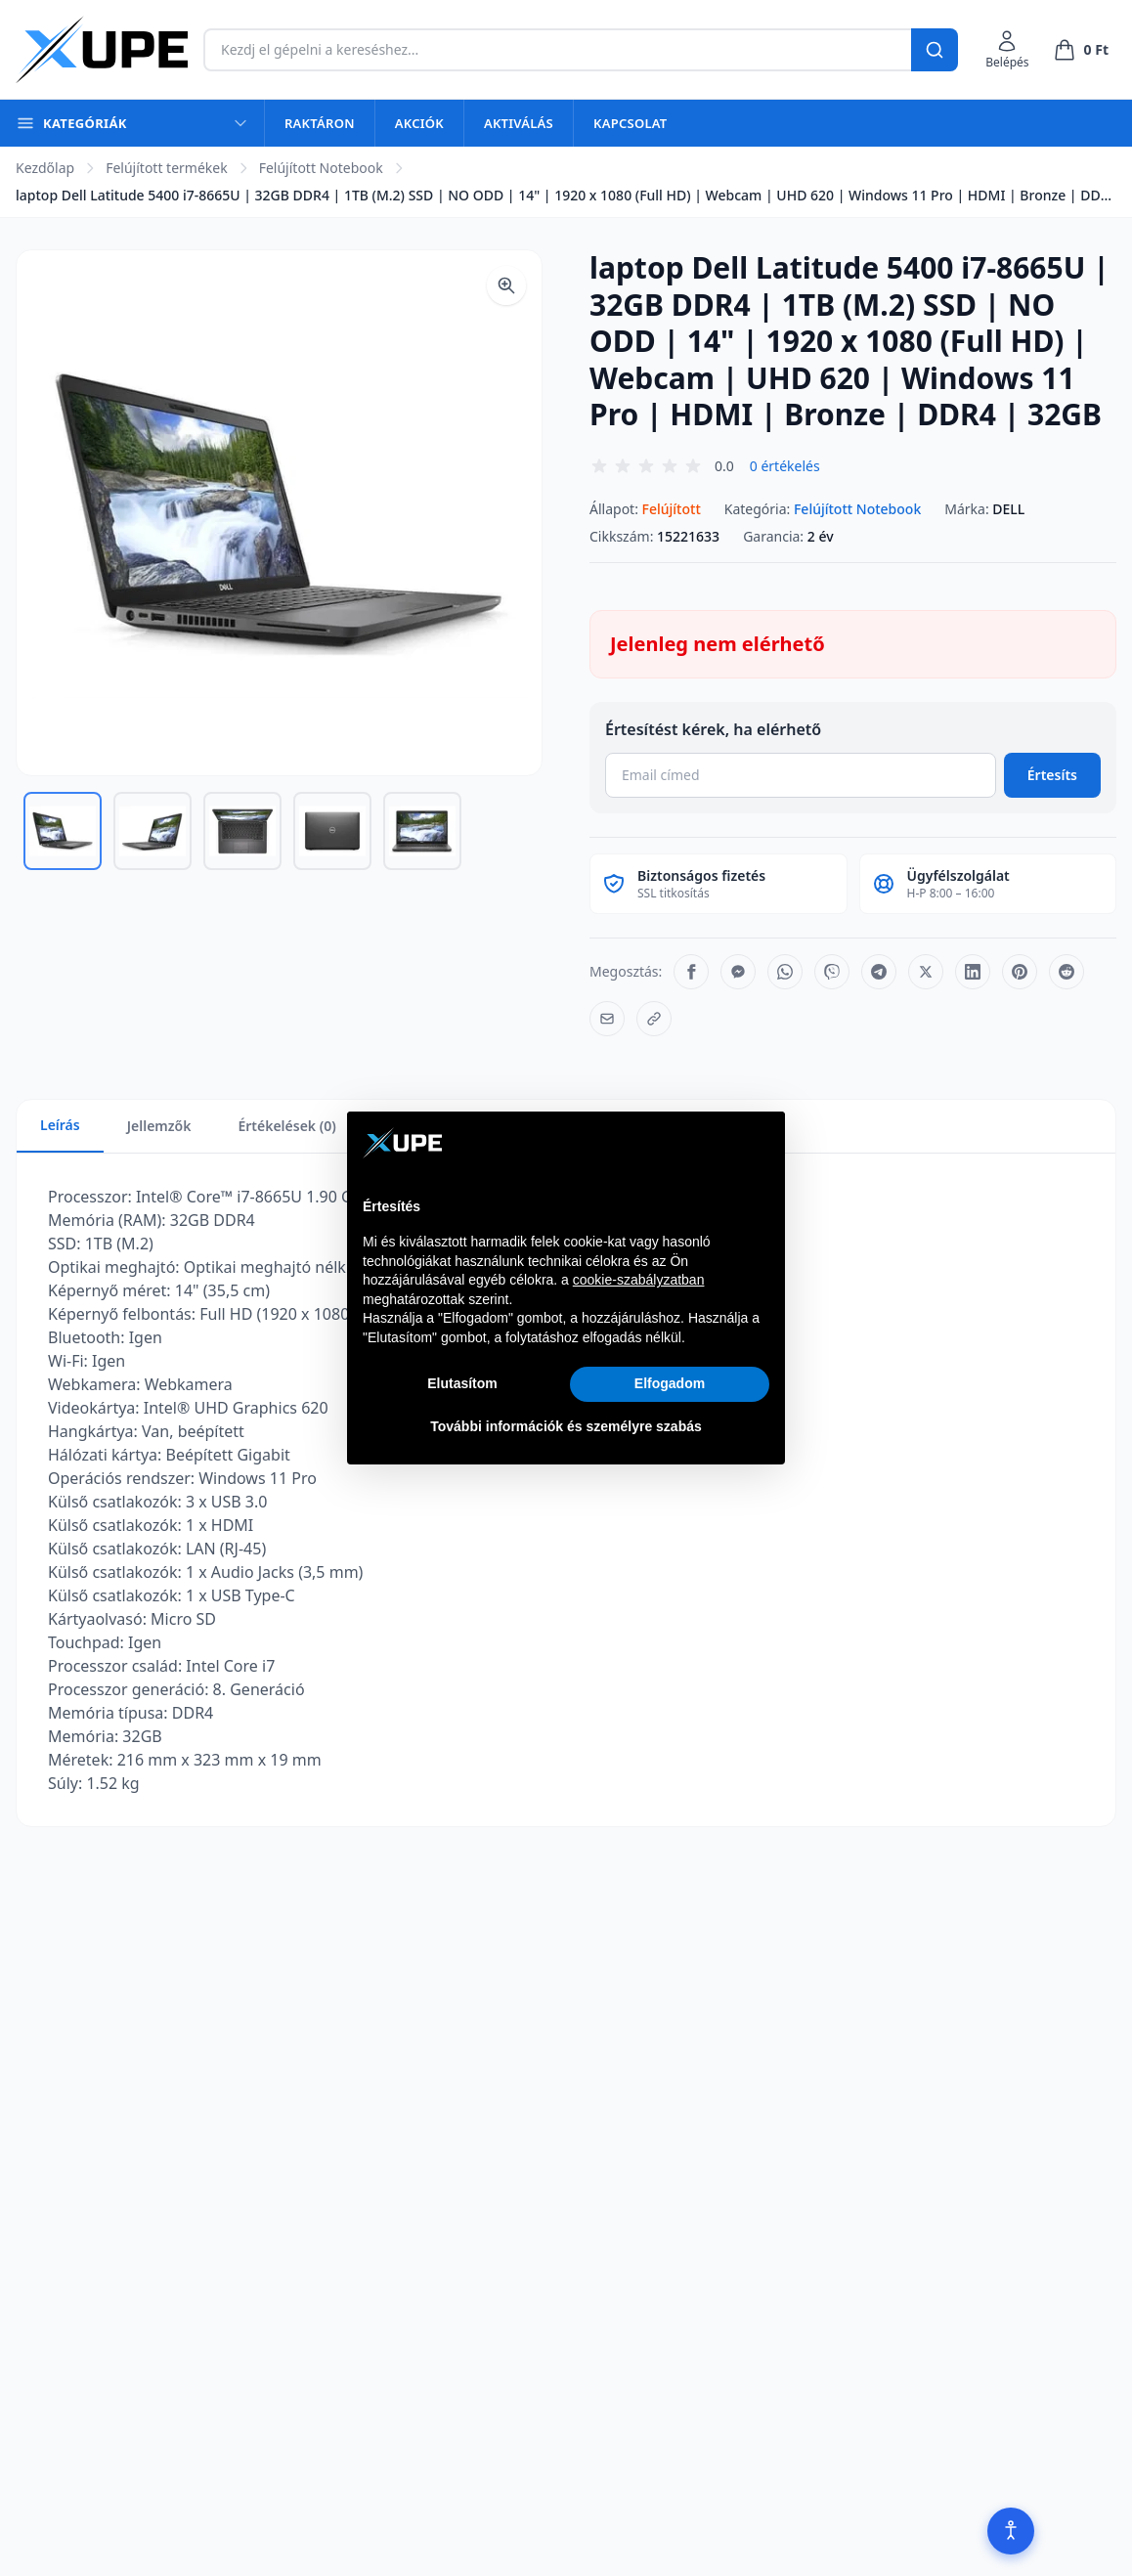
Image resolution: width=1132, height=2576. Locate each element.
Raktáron (319, 123)
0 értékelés (785, 466)
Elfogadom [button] (669, 1383)
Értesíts (1052, 774)
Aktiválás (518, 123)
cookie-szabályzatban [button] (639, 1280)
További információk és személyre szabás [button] (566, 1426)
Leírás (60, 1124)
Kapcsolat (630, 123)
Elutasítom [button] (462, 1383)
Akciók (419, 123)
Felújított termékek (167, 167)
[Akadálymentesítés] (1010, 2531)
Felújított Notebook (321, 167)
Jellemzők (159, 1125)
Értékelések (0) (286, 1125)
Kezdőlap (45, 167)
